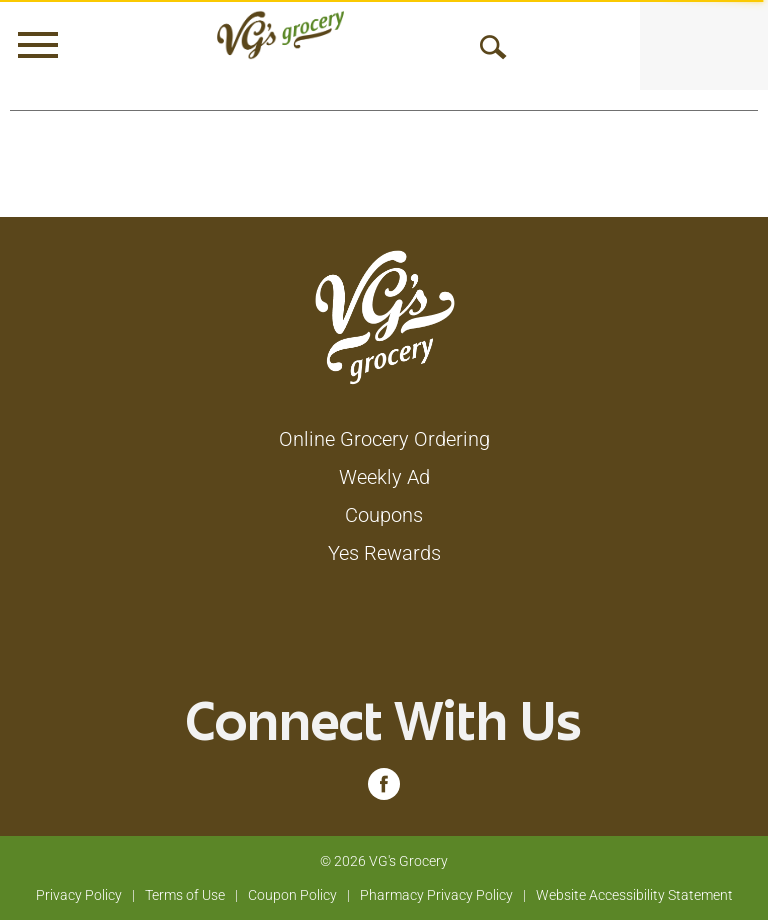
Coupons (384, 515)
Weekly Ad (384, 477)
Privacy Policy (79, 895)
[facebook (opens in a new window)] (384, 789)
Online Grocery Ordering (384, 439)
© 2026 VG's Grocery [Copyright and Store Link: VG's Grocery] (384, 861)
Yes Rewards (384, 553)
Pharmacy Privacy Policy (436, 895)
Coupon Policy (292, 895)
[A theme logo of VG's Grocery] (280, 35)
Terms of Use (185, 895)
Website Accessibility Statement (634, 895)
